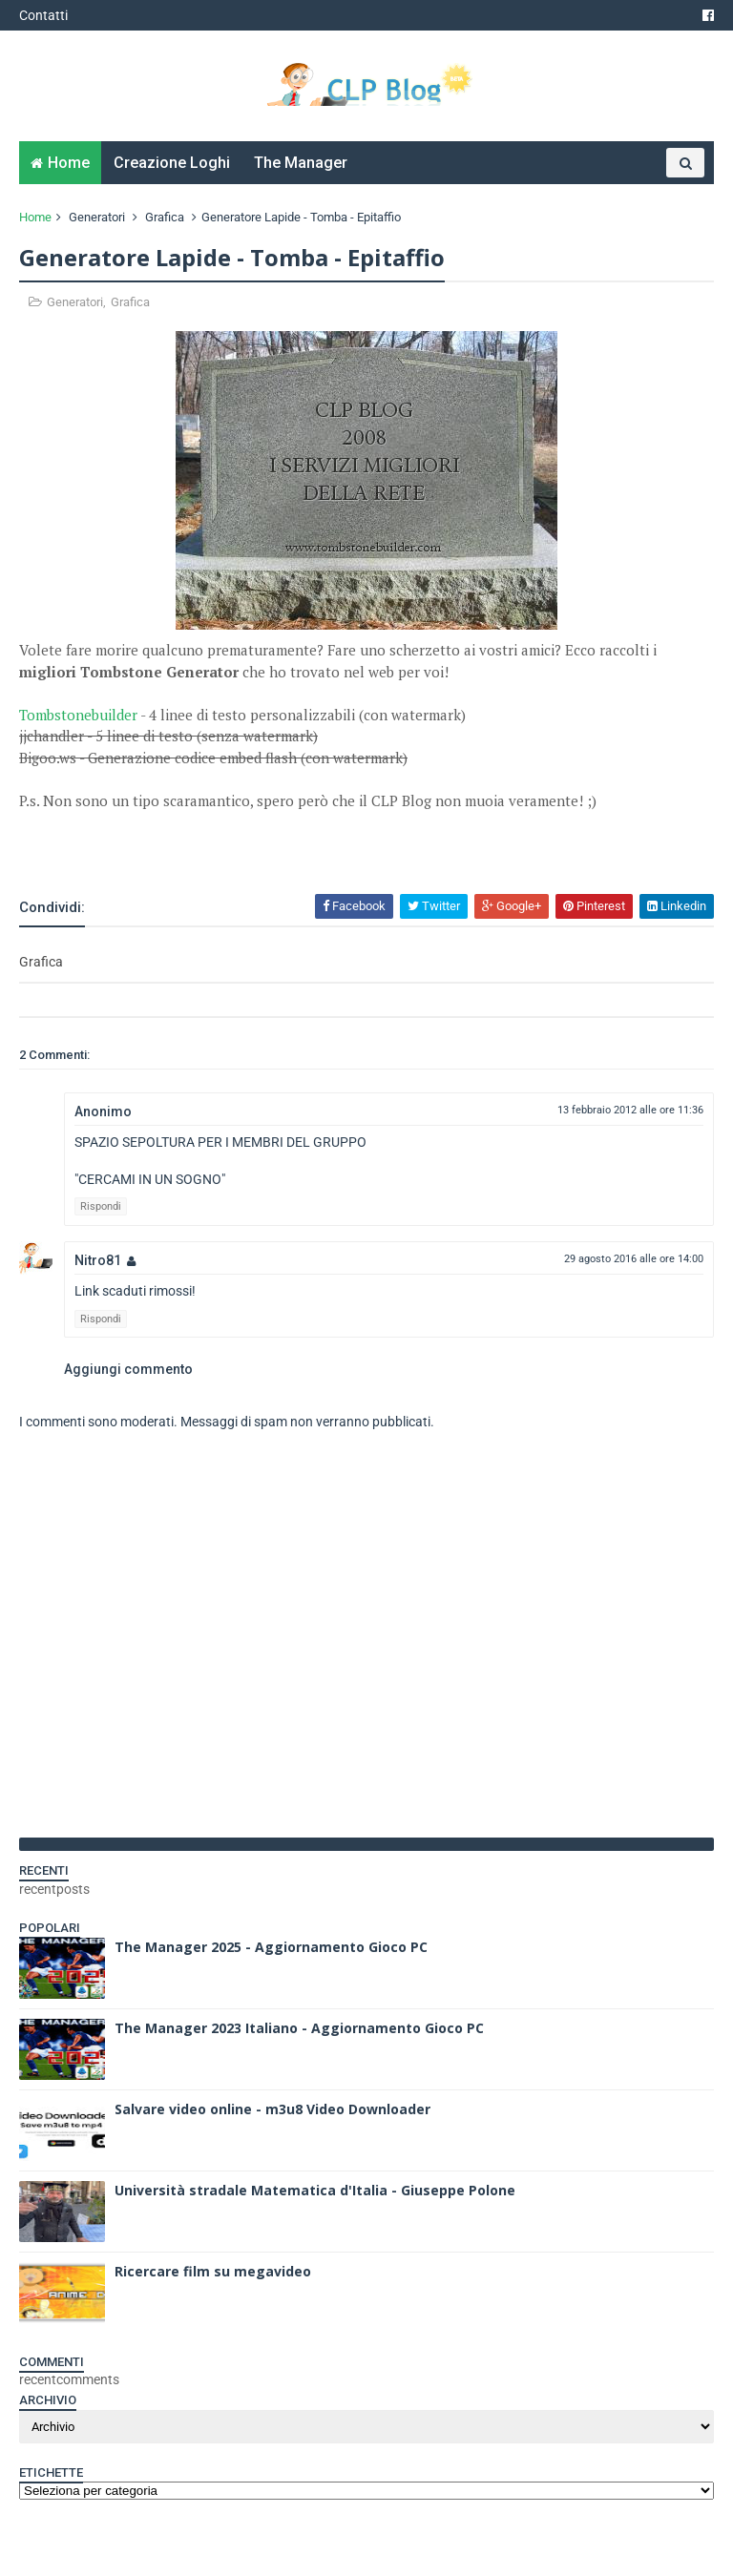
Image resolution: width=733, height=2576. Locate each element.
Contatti (43, 15)
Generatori (97, 217)
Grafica (164, 217)
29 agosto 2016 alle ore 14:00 (633, 1259)
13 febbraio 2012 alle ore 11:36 (630, 1110)
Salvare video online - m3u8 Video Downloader (272, 2109)
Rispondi (100, 1206)
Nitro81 (97, 1260)
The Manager (300, 163)
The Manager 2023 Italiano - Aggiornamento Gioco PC (299, 2028)
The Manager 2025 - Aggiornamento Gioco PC (271, 1947)
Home (69, 163)
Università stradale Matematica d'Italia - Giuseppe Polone (315, 2190)
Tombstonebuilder (78, 714)
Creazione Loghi (172, 163)
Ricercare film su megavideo (213, 2271)
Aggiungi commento (128, 1369)
